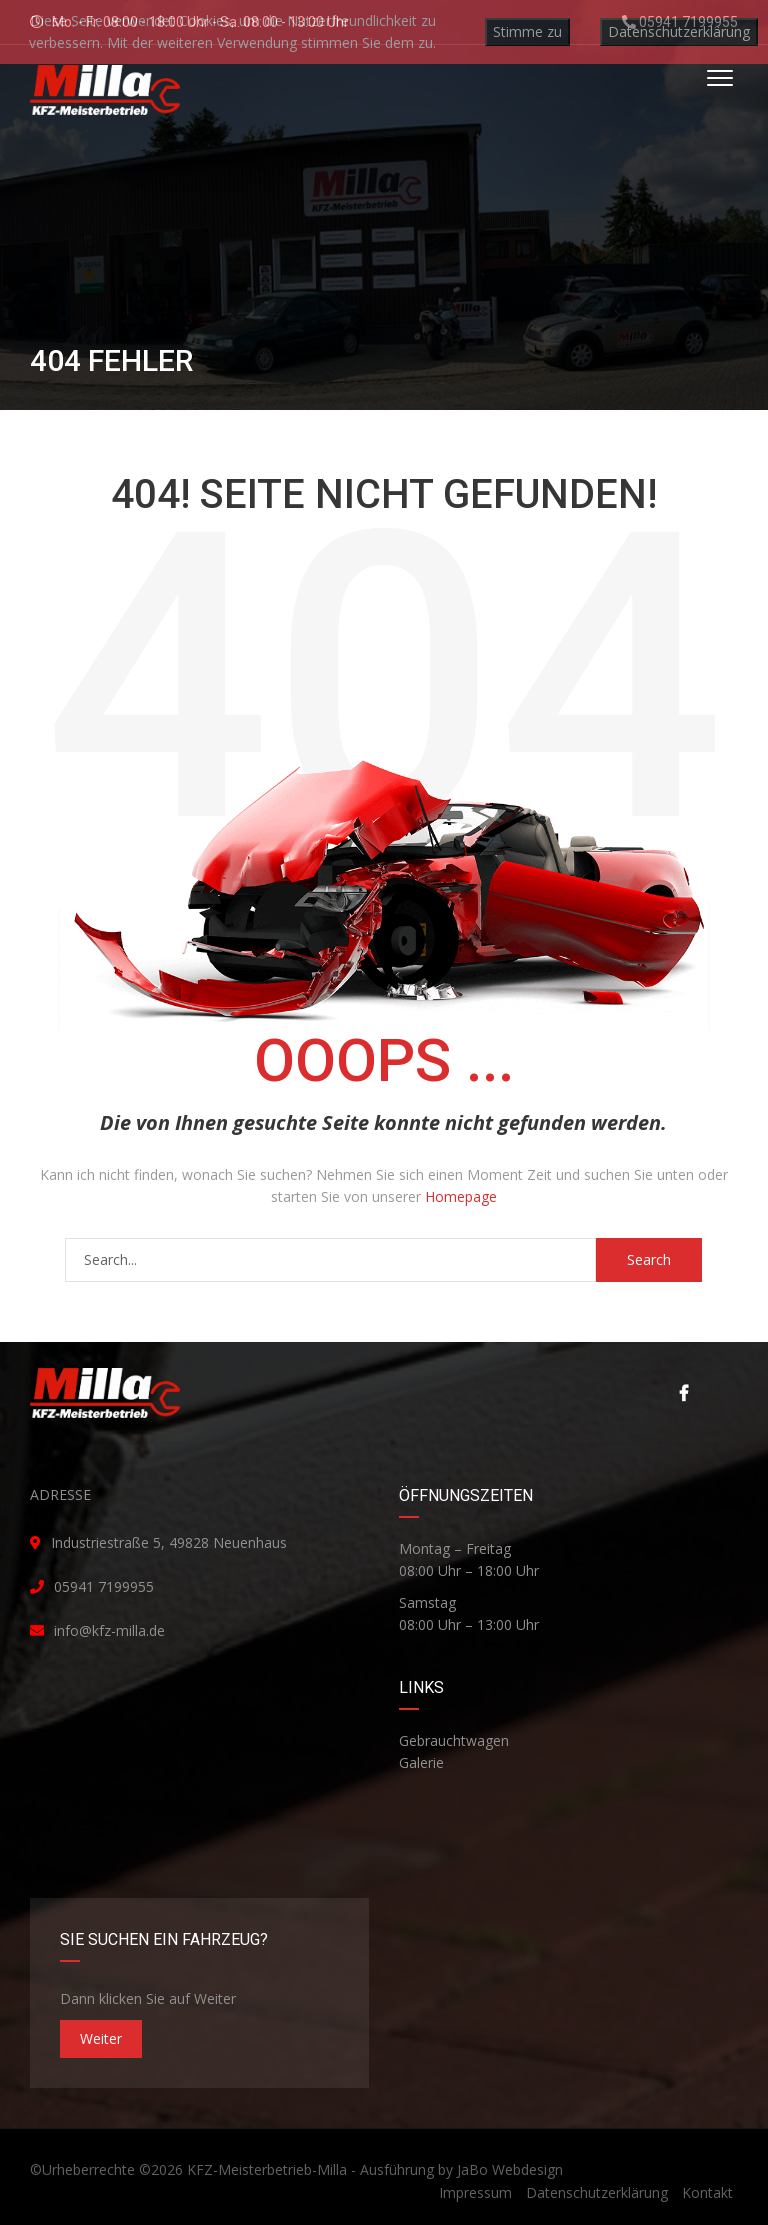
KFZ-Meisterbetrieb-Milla (267, 2169)
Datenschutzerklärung (597, 2192)
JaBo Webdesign (510, 2169)
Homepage (461, 1196)
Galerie (421, 1762)
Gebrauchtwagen (454, 1740)
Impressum (475, 2192)
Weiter (101, 2038)
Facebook (684, 1393)
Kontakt (707, 2192)
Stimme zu (527, 31)
